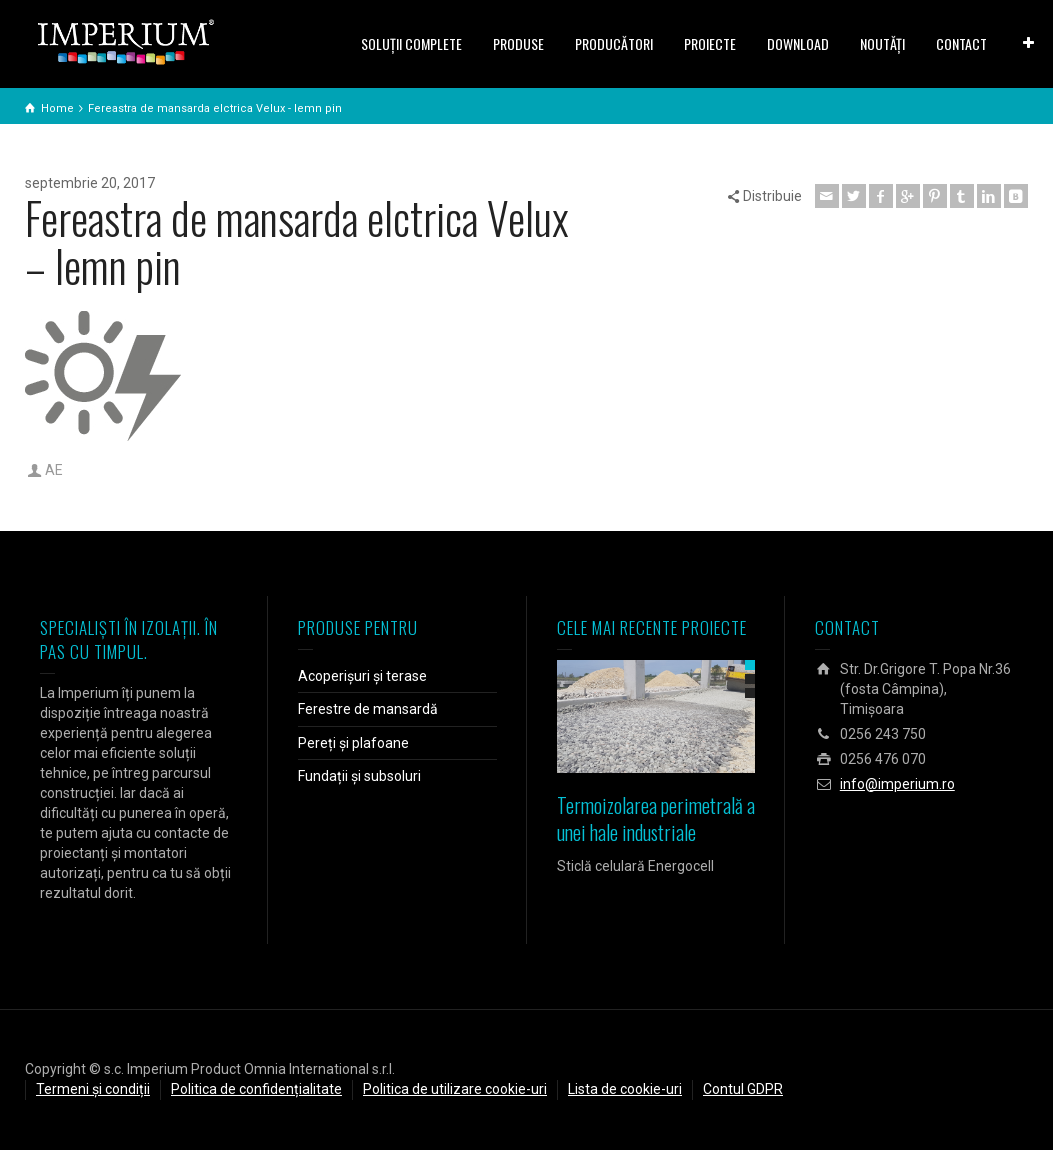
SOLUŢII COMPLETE (411, 43)
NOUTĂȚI (882, 43)
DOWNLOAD (798, 43)
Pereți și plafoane (353, 743)
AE (54, 470)
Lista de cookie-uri (625, 1089)
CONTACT (961, 43)
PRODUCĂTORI (614, 43)
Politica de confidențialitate (256, 1089)
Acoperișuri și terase (362, 676)
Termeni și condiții (93, 1089)
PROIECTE (710, 43)
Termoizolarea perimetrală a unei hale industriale (656, 818)
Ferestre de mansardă (368, 709)
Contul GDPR (743, 1089)
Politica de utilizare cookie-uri (455, 1089)
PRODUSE (518, 43)
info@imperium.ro (897, 784)
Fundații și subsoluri (359, 776)
